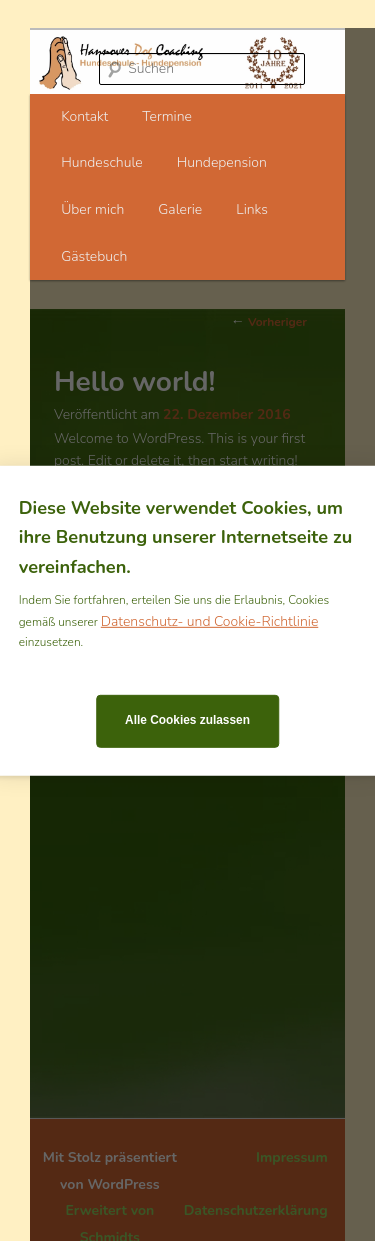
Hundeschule (102, 162)
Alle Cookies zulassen (187, 720)
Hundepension (222, 162)
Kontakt (84, 116)
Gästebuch (94, 256)
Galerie (180, 209)
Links (252, 209)
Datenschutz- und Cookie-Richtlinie (209, 620)
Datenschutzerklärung (256, 1210)
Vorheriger (269, 322)
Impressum (292, 1157)
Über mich (92, 209)
